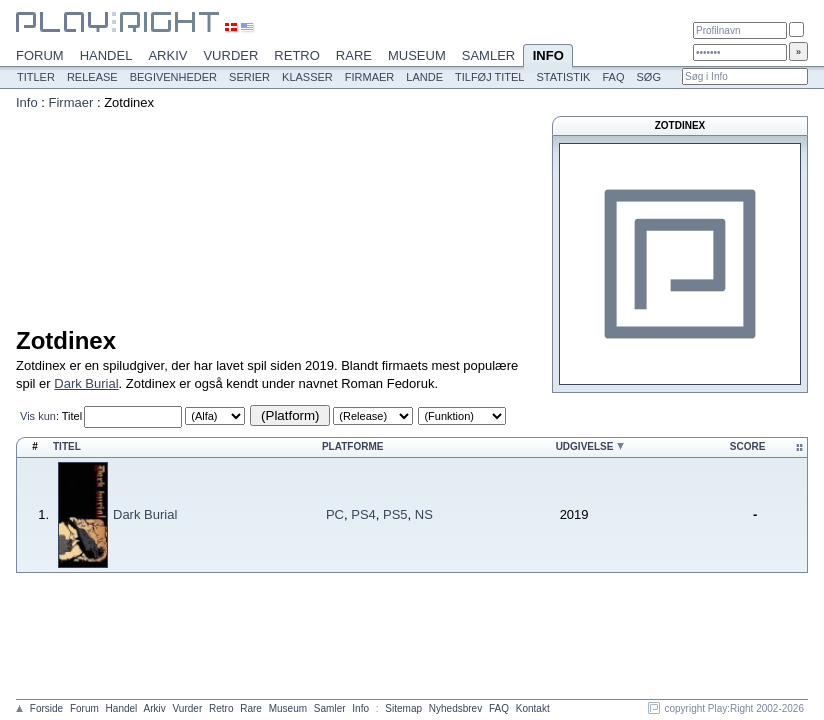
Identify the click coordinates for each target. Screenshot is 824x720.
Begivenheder (173, 77)
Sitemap (403, 708)
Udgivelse (585, 446)
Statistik (563, 77)
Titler (36, 77)
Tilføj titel (489, 77)
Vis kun (38, 416)
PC (335, 514)
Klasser (307, 77)
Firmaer (370, 77)
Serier (249, 77)
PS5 (395, 514)
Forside (46, 708)
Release (92, 77)
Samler (488, 55)
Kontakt (533, 708)
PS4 (363, 514)
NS (424, 514)
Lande (424, 77)
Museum (417, 55)
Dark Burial (86, 383)
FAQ (613, 77)
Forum (40, 55)
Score (748, 446)
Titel (72, 416)
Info (548, 57)
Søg (648, 77)
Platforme (352, 446)
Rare (354, 55)
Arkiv (167, 55)
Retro (297, 55)
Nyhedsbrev (455, 708)
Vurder (230, 55)
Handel (106, 55)
